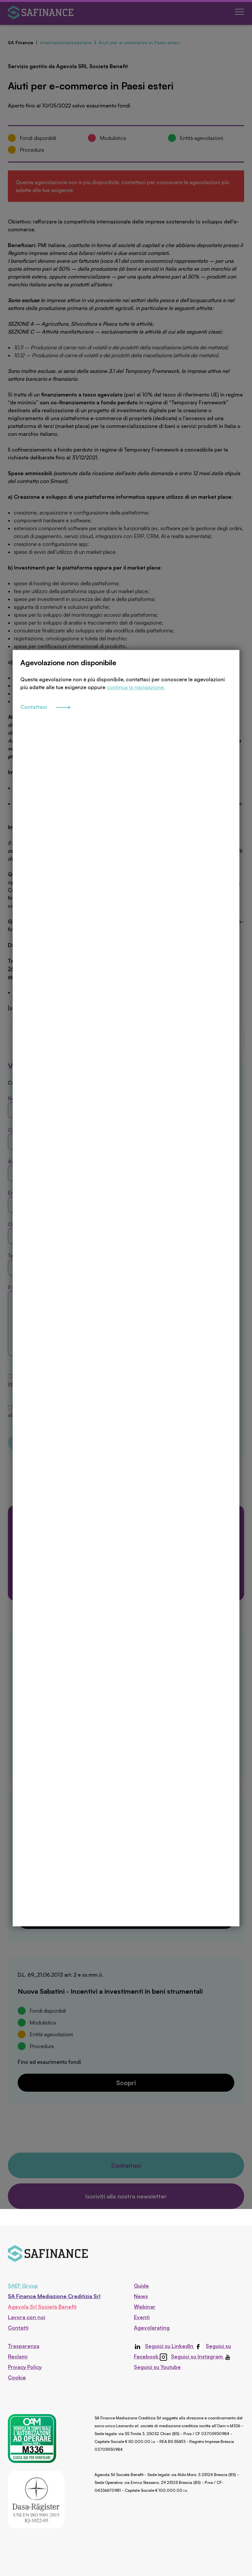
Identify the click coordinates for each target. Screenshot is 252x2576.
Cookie (17, 2377)
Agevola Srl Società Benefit (42, 2306)
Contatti (18, 2327)
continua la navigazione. (136, 735)
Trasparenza (23, 2346)
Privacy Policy (25, 2367)
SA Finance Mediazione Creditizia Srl (54, 2296)
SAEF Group (23, 2285)
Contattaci (45, 756)
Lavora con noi (26, 2317)
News (141, 2296)
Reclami (18, 2356)
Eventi (142, 2317)
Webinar (145, 2306)
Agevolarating (152, 2327)
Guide (141, 2285)
